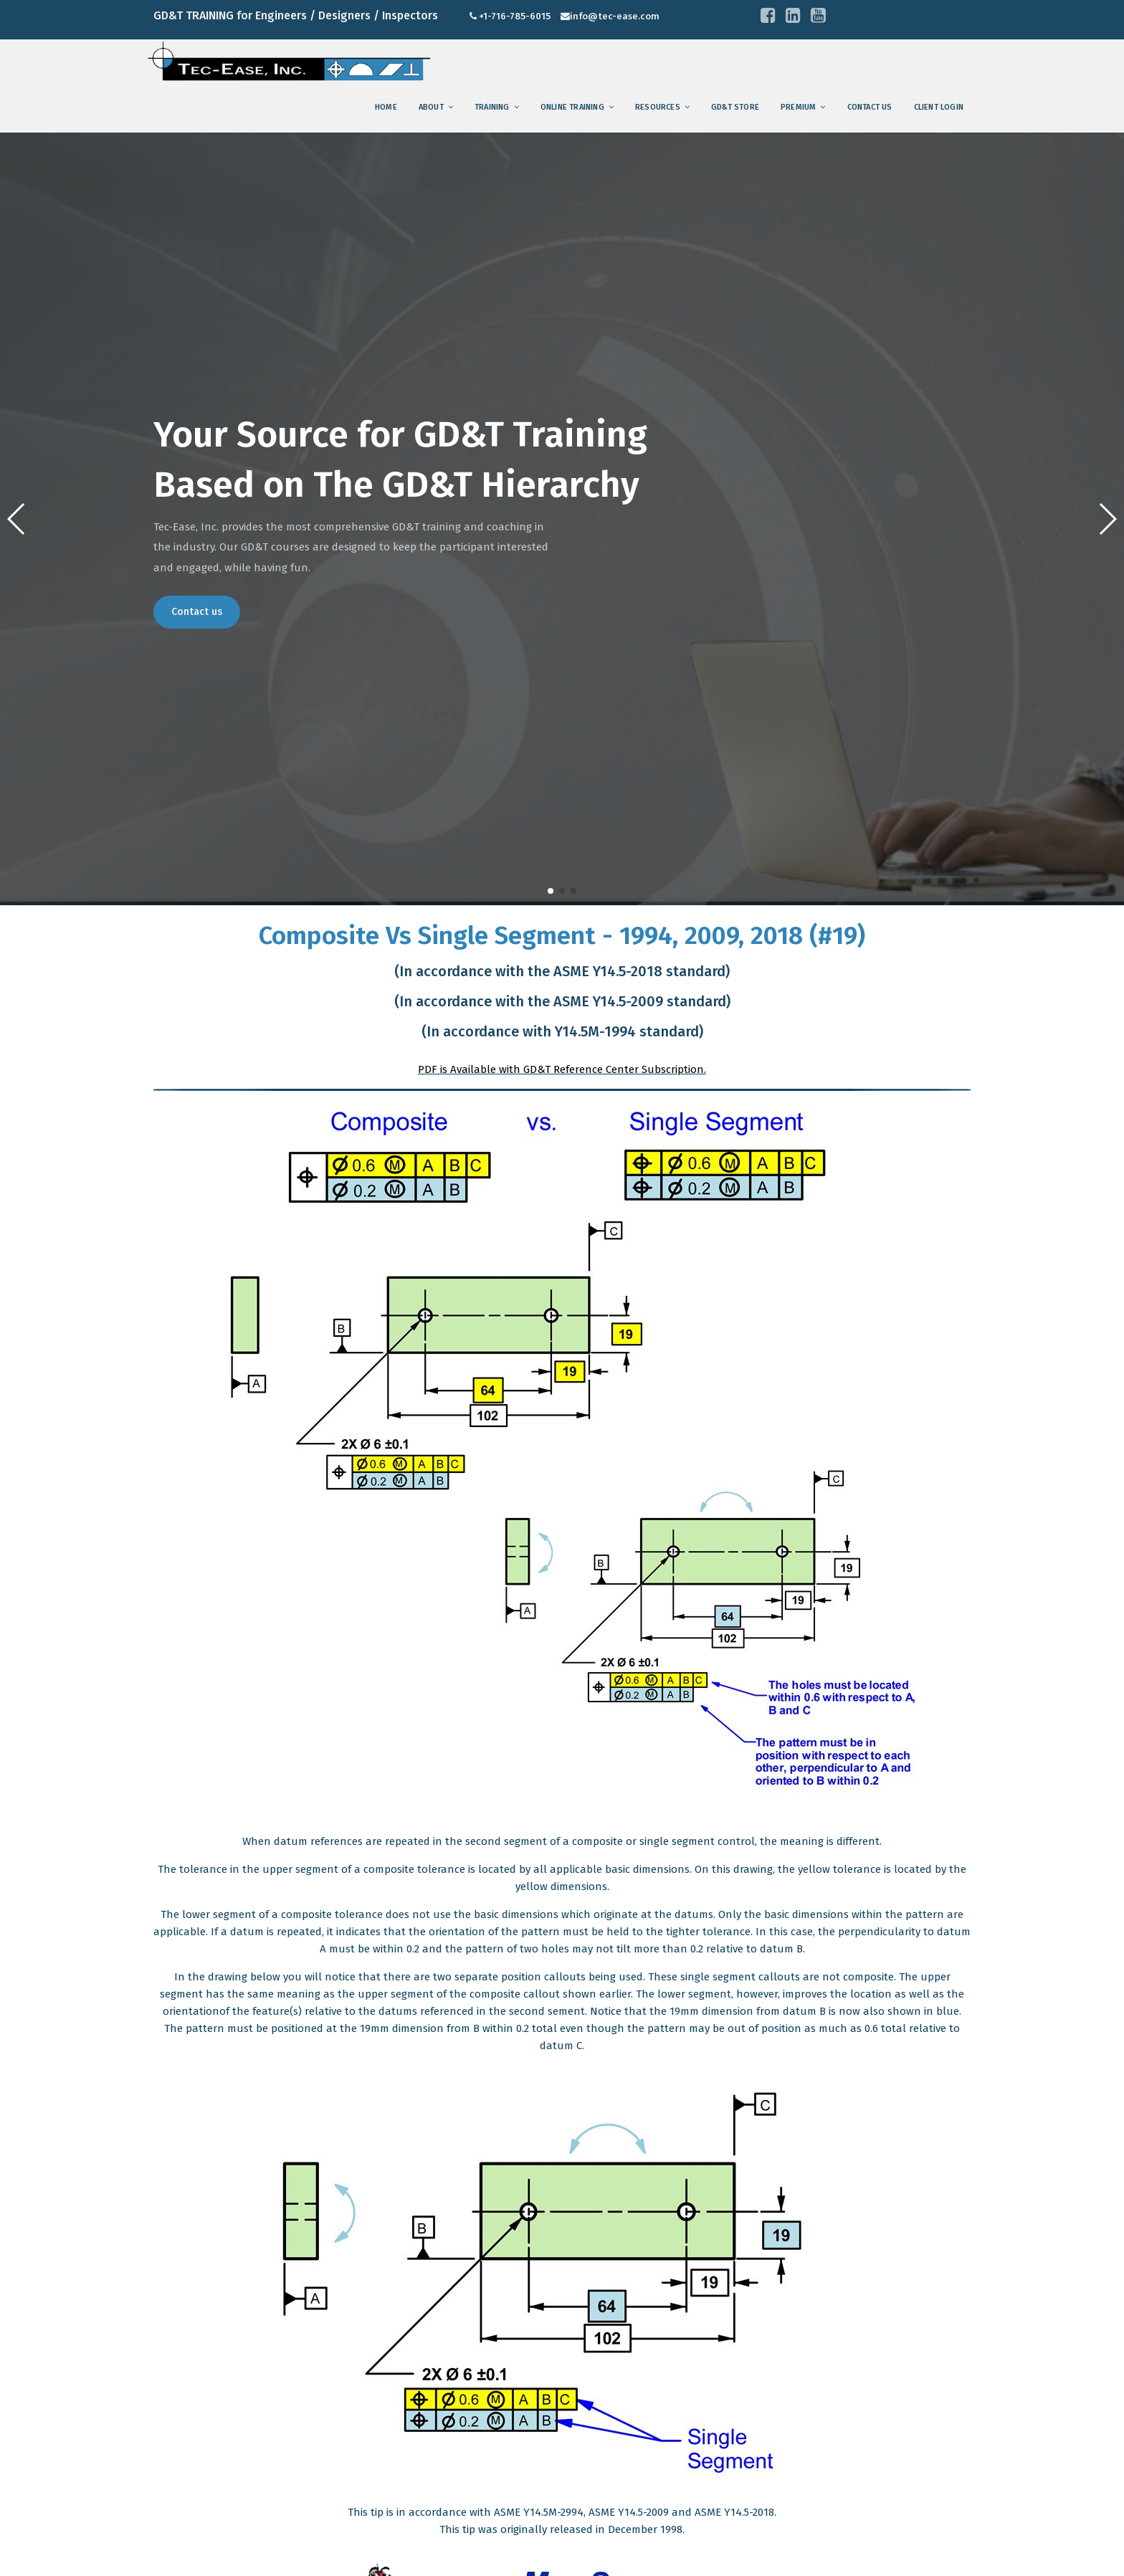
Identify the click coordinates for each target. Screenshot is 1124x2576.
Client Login (938, 107)
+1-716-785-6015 (515, 16)
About (431, 107)
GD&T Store (735, 107)
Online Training (572, 107)
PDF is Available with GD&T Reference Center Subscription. (562, 1069)
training (492, 107)
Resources (657, 107)
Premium (798, 107)
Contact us (869, 107)
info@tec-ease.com (614, 16)
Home (386, 107)
